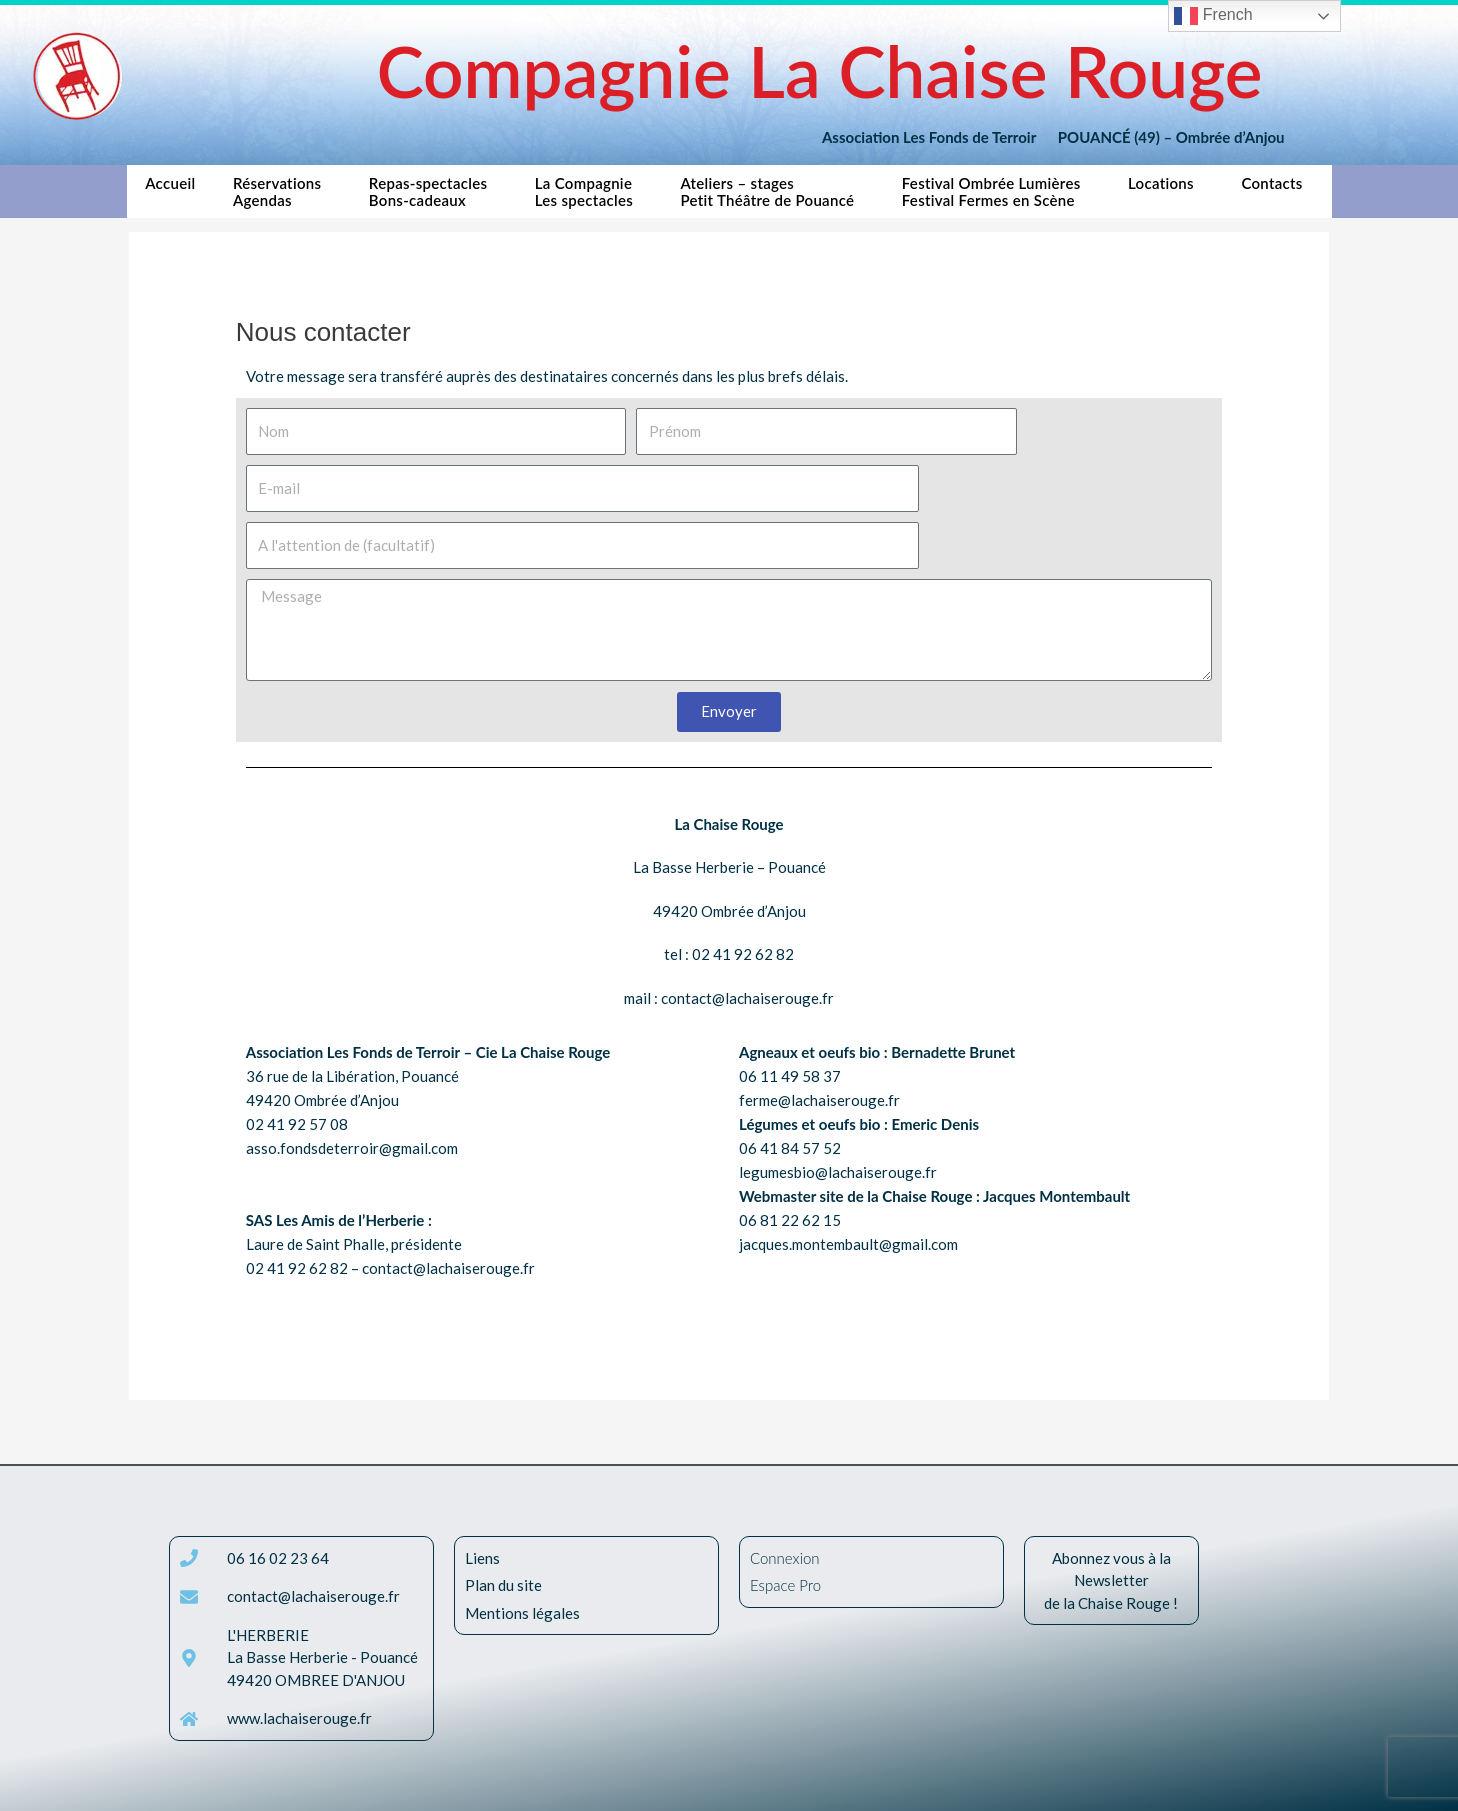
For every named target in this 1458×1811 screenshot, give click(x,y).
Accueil (170, 191)
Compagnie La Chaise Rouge (820, 70)
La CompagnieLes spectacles (589, 191)
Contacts (1276, 188)
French (1213, 16)
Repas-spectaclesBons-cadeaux (433, 191)
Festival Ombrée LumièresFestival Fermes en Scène (996, 191)
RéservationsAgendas (282, 191)
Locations (1166, 188)
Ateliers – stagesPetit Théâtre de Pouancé (772, 191)
